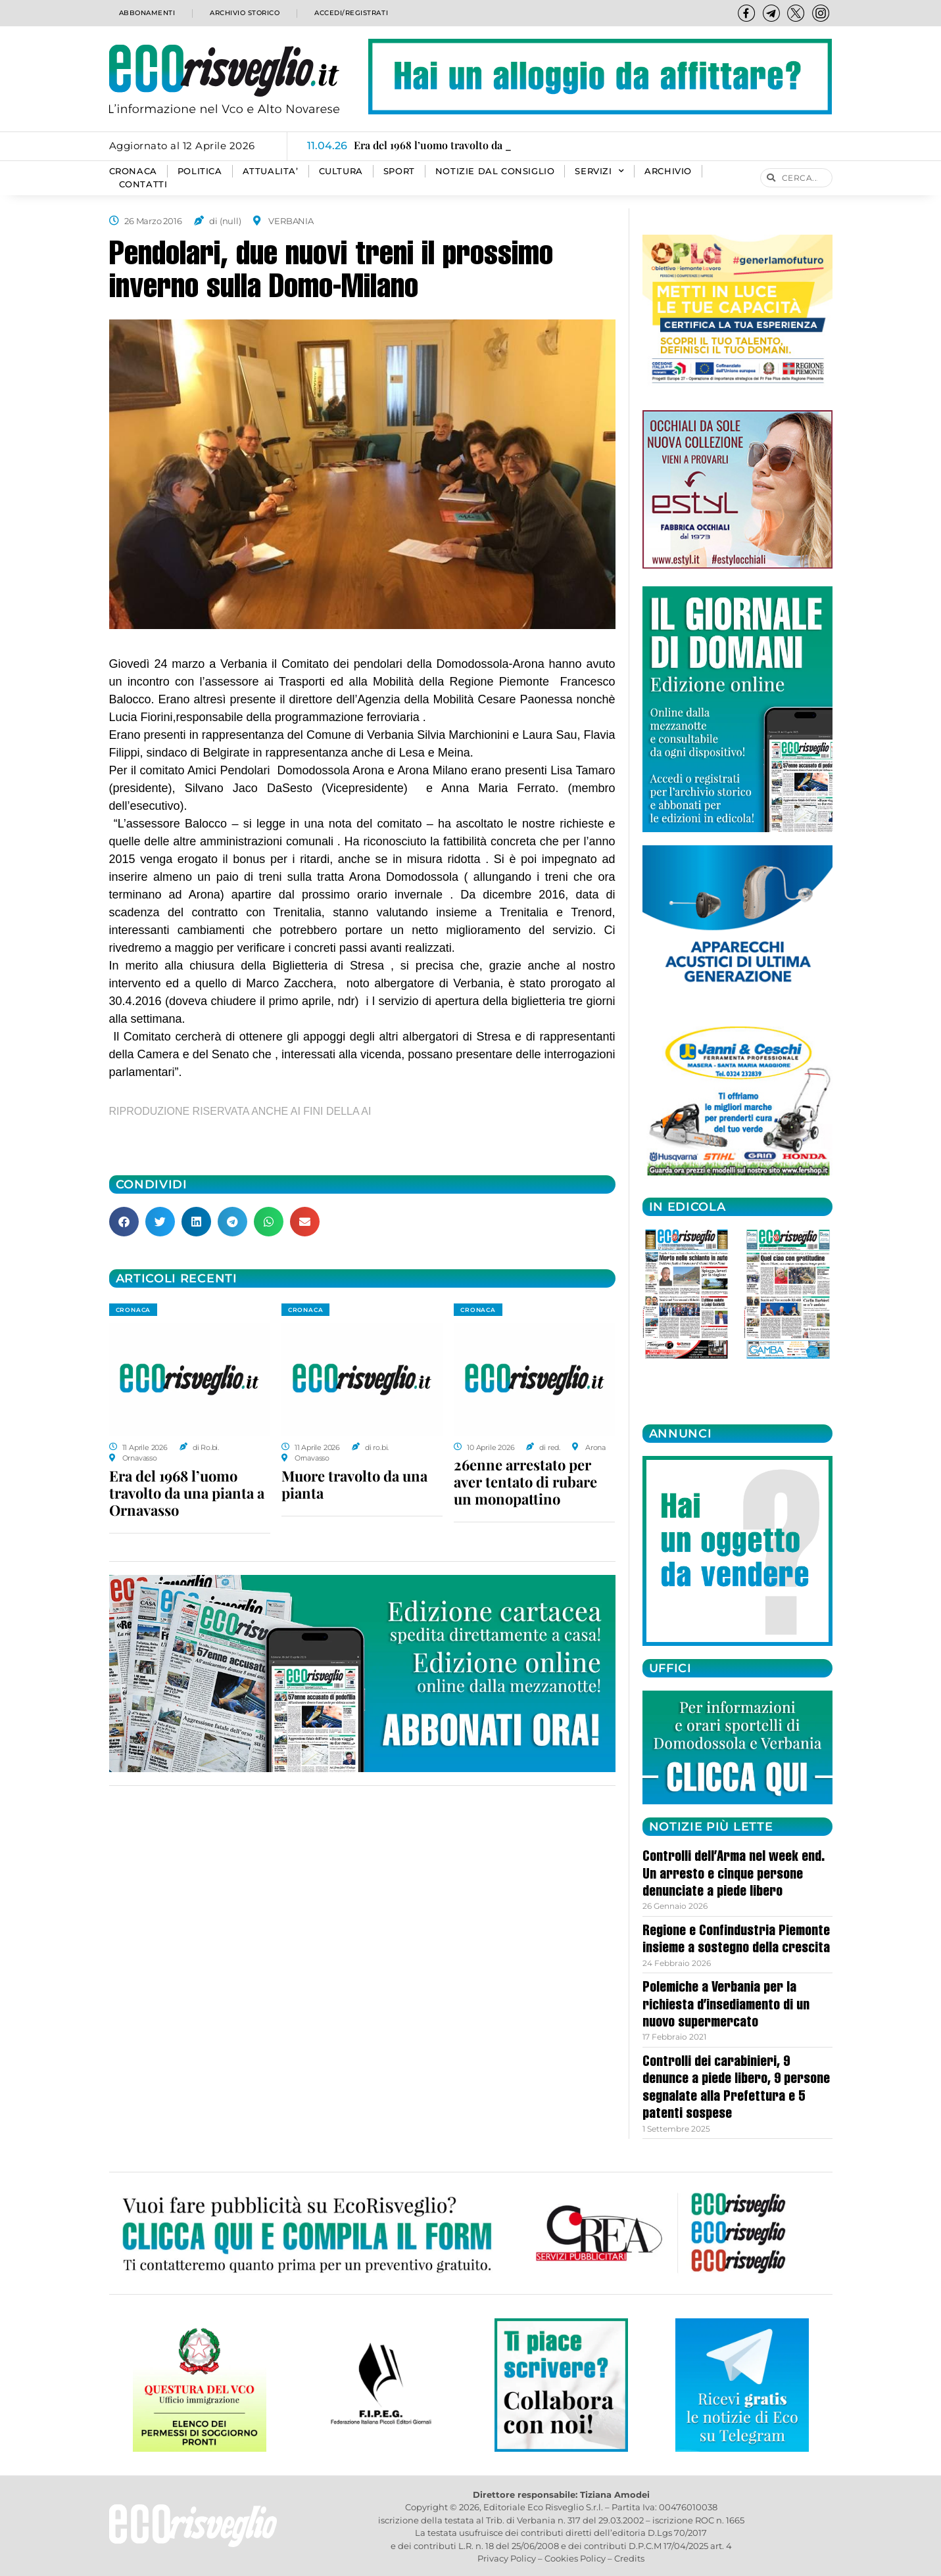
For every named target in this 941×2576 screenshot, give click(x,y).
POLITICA (200, 171)
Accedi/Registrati (350, 13)
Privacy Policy (506, 2558)
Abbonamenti (146, 13)
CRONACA (133, 171)
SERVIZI (599, 171)
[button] (124, 1221)
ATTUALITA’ (271, 171)
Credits (629, 2558)
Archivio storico (242, 13)
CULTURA (341, 171)
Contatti (143, 184)
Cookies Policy (575, 2558)
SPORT (399, 171)
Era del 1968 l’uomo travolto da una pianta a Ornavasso (186, 1493)
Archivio (668, 171)
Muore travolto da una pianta (354, 1484)
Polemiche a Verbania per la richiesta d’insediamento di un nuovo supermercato (725, 2005)
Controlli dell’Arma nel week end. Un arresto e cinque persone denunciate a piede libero (733, 1875)
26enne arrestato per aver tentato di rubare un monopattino (525, 1482)
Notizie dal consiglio (495, 171)
